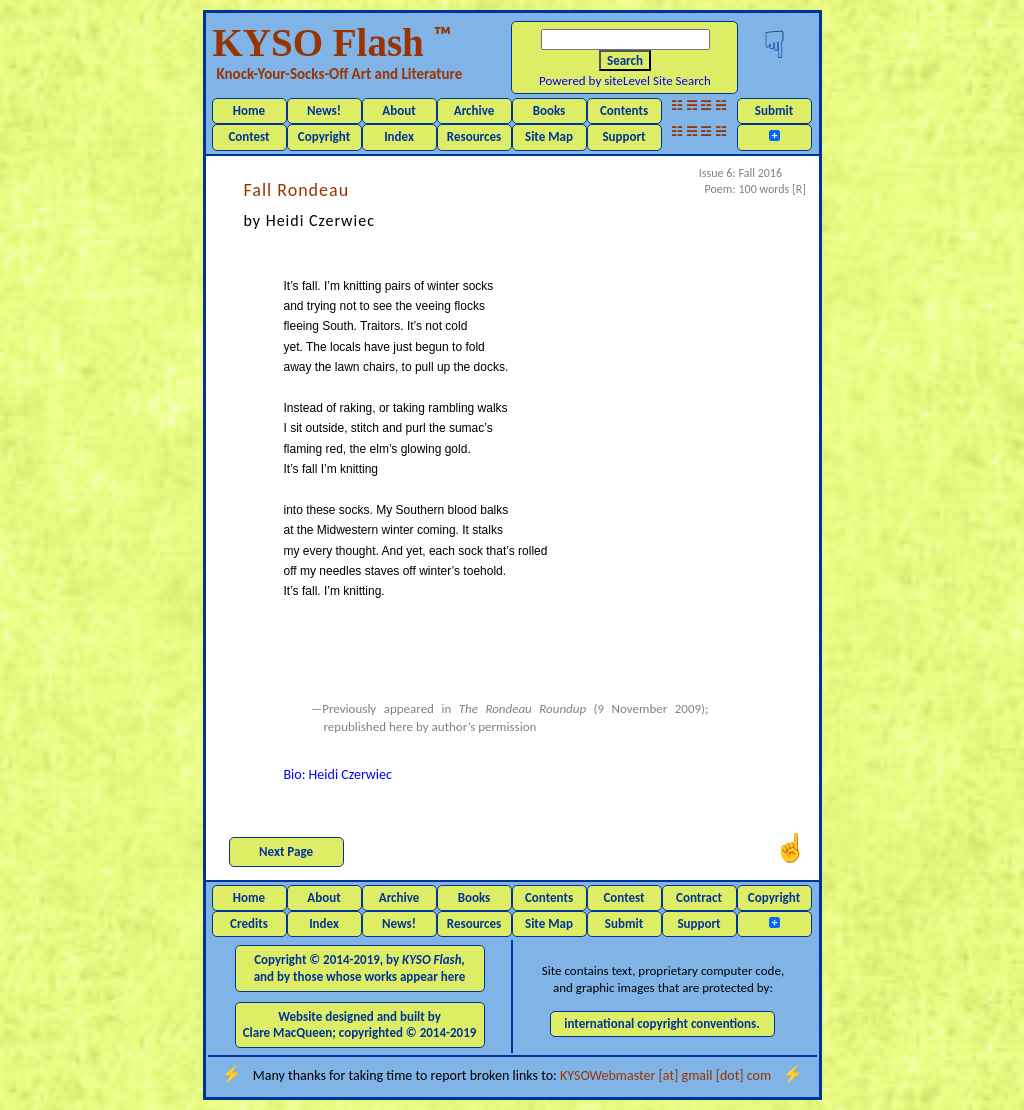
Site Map (549, 136)
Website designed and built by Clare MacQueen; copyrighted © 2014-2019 (360, 1024)
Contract (699, 897)
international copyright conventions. (662, 1023)
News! (324, 110)
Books (549, 110)
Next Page (286, 851)
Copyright (324, 136)
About (398, 110)
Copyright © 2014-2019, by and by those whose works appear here (360, 967)
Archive (474, 110)
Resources (474, 136)
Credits (249, 923)
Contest (248, 136)
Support (623, 136)
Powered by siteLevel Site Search (625, 80)
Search (625, 60)
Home (249, 110)
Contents (624, 110)
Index (399, 136)
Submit (774, 110)
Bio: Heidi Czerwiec (338, 774)
